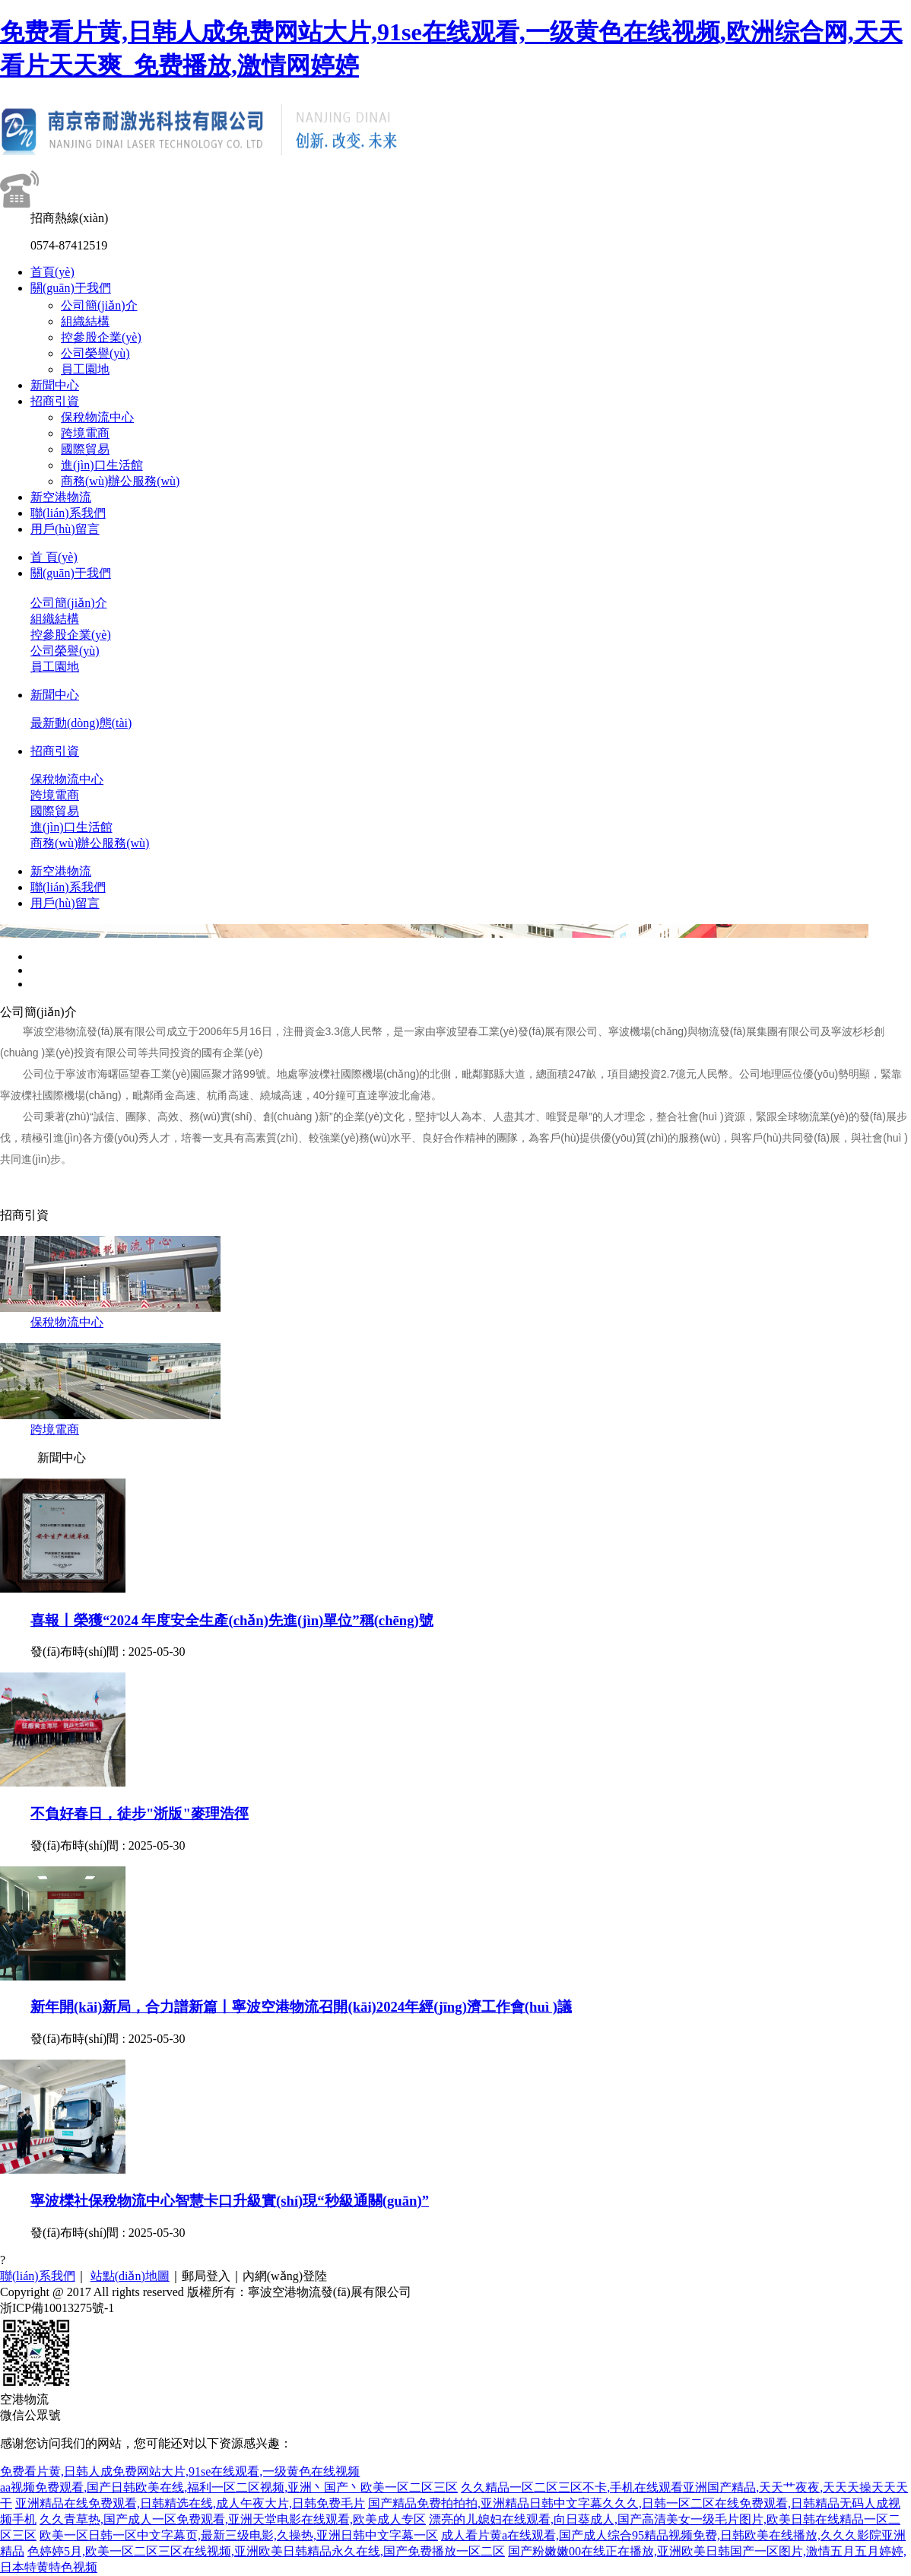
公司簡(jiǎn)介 (99, 305)
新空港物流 (60, 497)
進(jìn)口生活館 (102, 465)
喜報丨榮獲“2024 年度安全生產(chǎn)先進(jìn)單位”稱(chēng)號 (231, 1620)
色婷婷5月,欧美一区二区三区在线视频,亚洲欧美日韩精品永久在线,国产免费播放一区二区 (266, 2551)
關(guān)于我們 (70, 287)
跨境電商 (85, 433)
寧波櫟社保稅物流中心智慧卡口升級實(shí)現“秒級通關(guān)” (229, 2201)
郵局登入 (206, 2275)
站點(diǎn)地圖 (130, 2275)
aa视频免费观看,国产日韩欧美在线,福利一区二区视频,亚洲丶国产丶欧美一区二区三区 (229, 2487)
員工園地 (85, 369)
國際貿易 (85, 449)
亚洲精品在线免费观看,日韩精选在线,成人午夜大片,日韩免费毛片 (190, 2503)
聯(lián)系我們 (68, 513)
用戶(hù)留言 (65, 529)
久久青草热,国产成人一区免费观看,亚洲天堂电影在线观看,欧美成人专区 (233, 2519)
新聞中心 (54, 385)
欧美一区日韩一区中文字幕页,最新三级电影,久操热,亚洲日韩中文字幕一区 (239, 2535)
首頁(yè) (52, 271)
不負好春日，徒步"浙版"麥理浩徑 (139, 1814)
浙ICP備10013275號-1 (57, 2307)
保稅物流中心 (97, 417)
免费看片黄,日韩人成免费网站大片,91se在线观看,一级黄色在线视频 (180, 2471)
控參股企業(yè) (101, 337)
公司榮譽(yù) (95, 353)
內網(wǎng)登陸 (285, 2275)
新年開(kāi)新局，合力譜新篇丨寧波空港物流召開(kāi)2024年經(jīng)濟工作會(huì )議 (301, 2007)
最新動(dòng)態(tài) (81, 722)
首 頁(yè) (54, 557)
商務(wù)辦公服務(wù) (120, 481)
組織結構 (85, 321)
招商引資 (54, 401)
